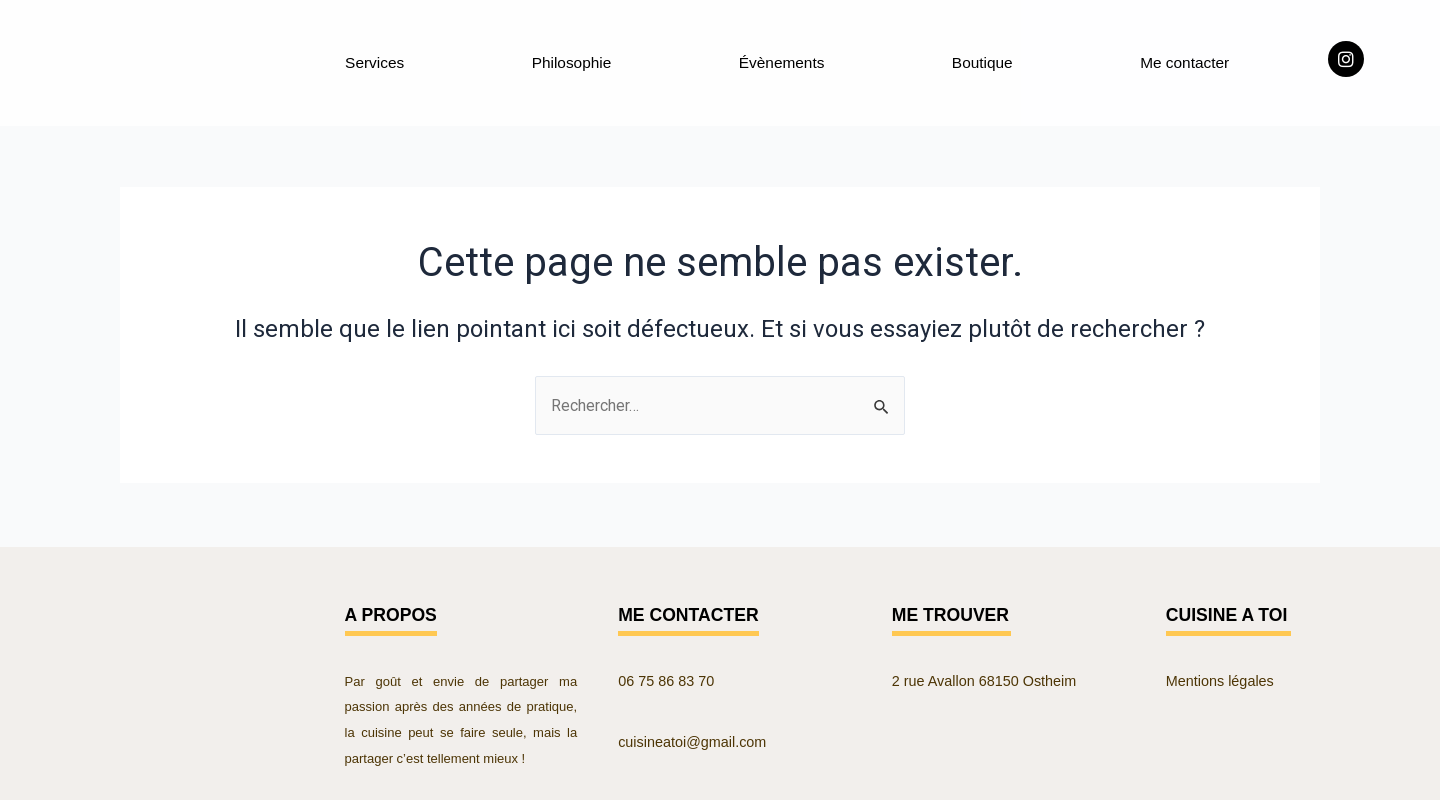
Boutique (981, 60)
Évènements (781, 60)
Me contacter (1184, 60)
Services (374, 60)
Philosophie (571, 60)
